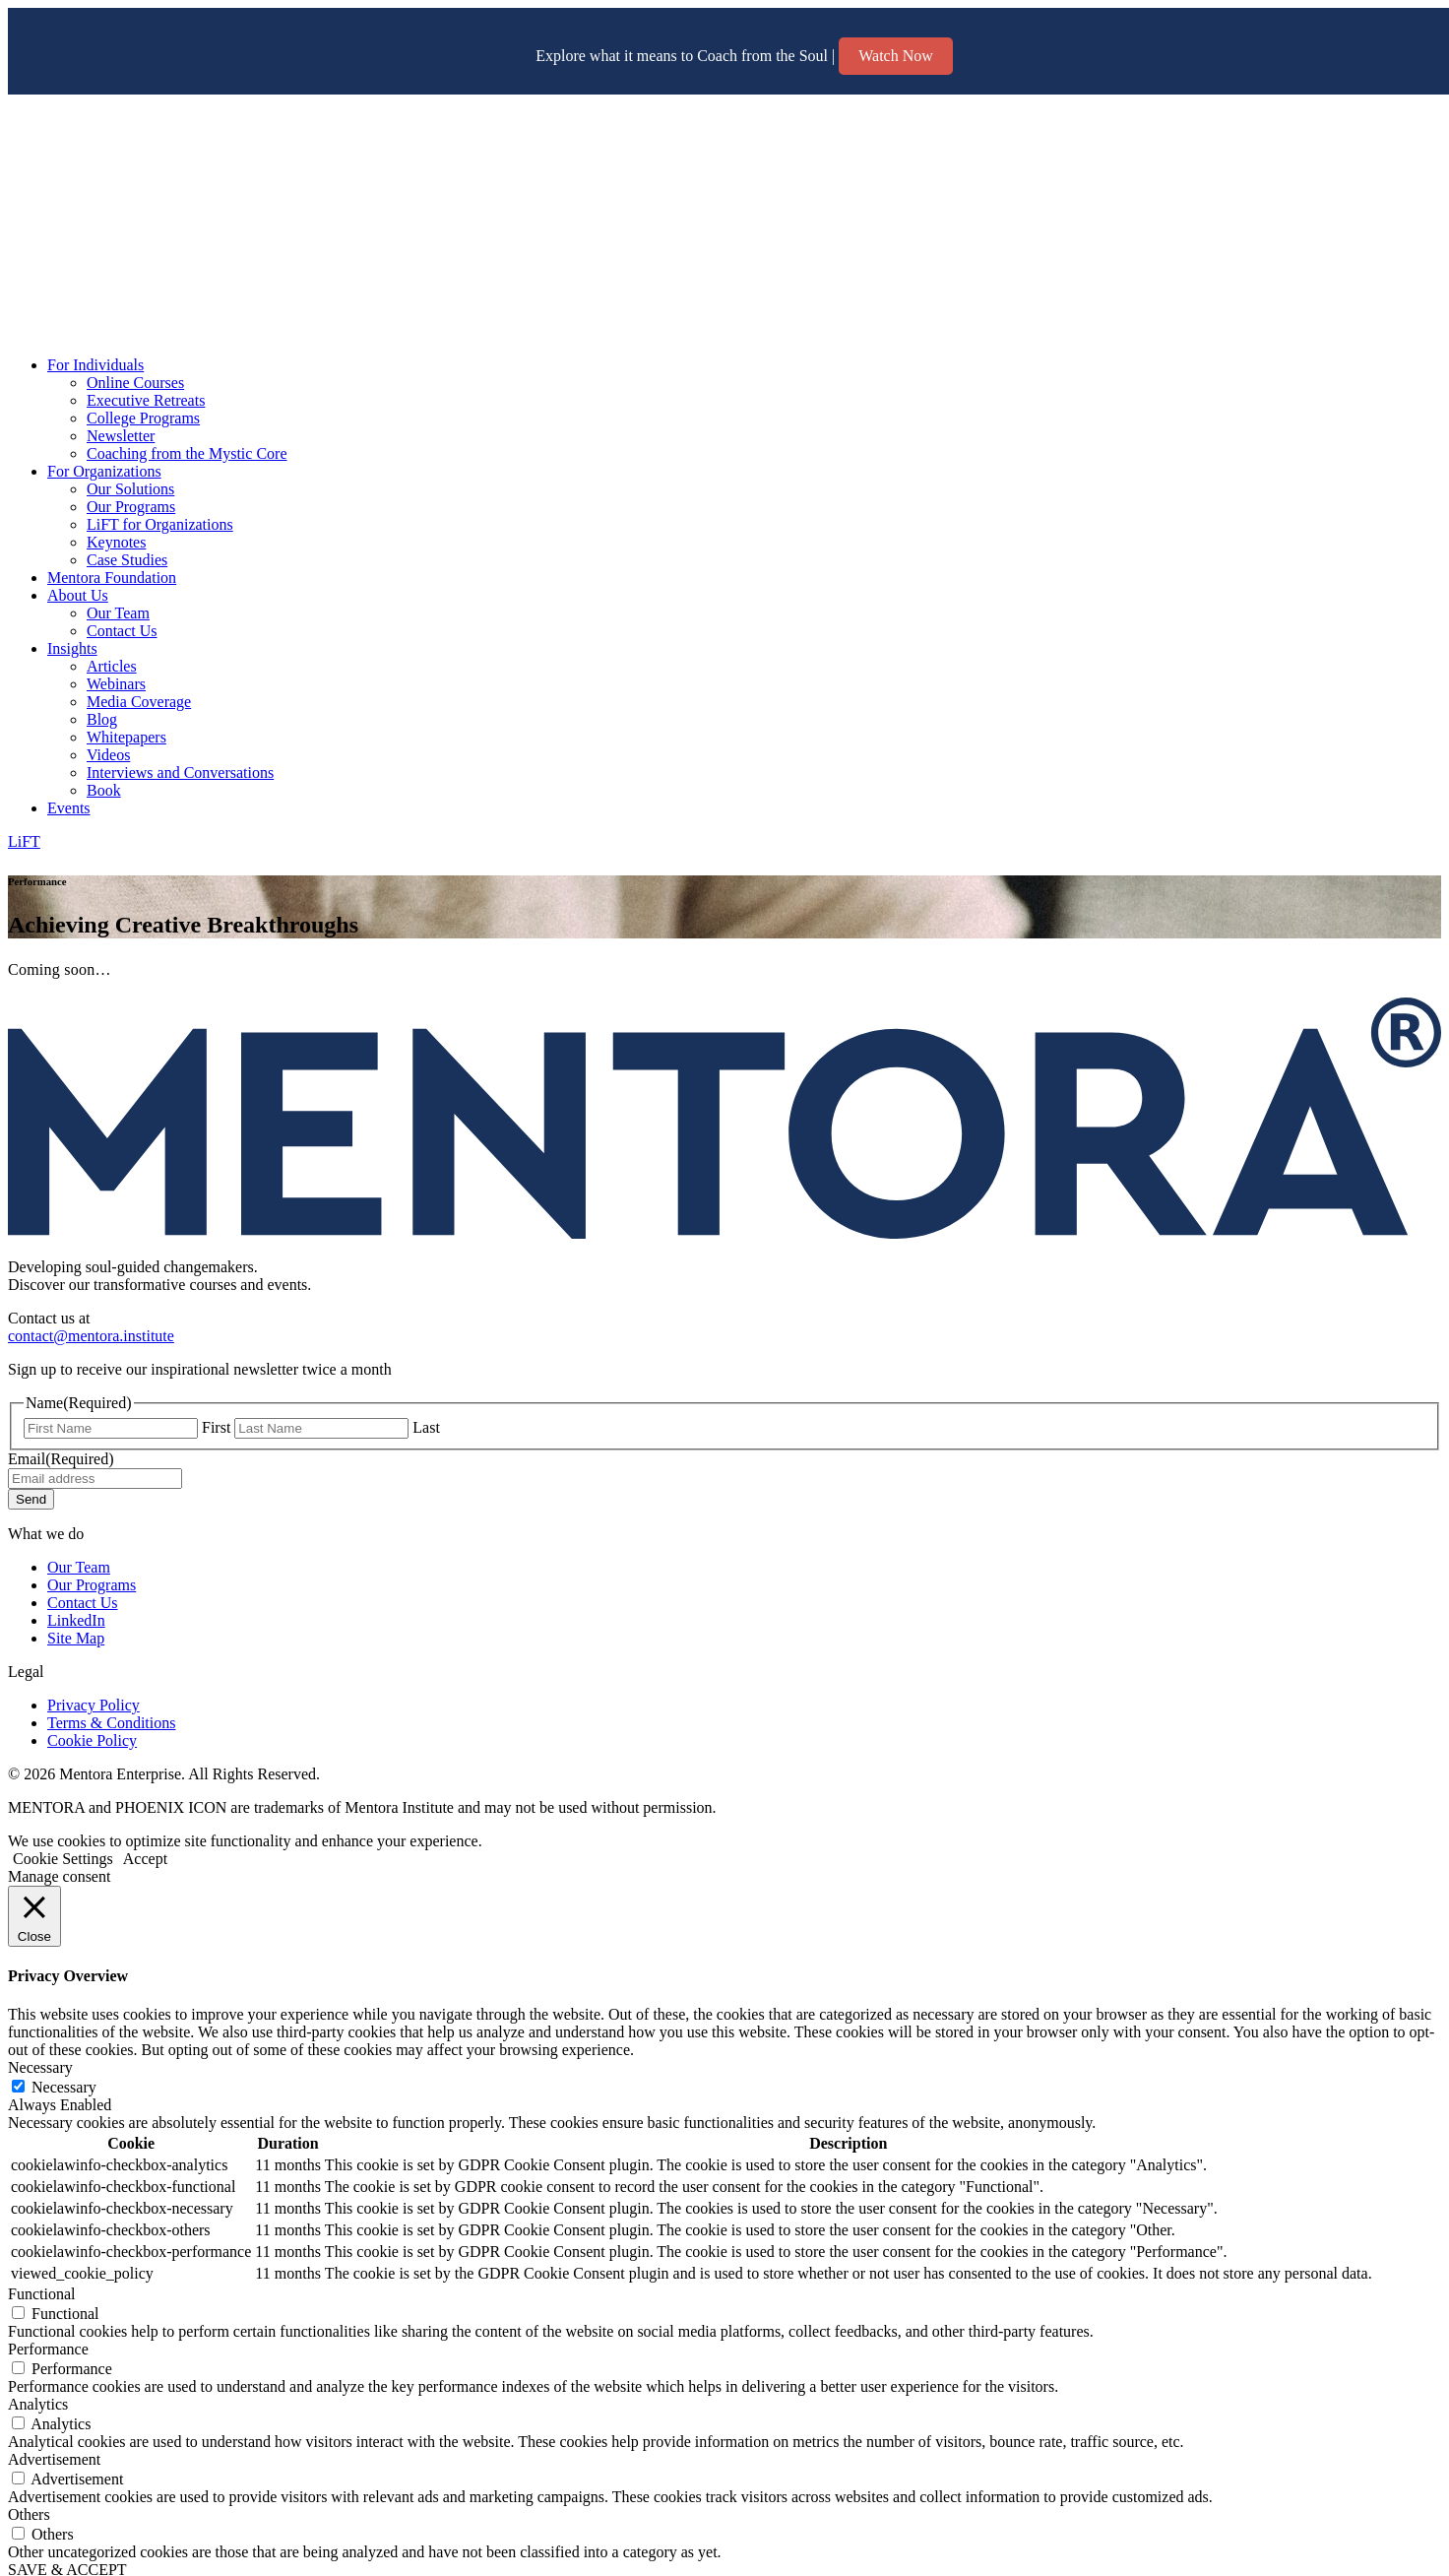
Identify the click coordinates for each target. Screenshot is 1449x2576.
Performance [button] (48, 2349)
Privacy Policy (93, 1705)
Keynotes (116, 542)
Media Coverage (139, 701)
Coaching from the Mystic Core (187, 453)
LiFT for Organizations (160, 524)
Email (61, 1458)
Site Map (75, 1638)
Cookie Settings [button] (63, 1858)
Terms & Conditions (111, 1722)
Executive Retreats (146, 400)
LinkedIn (76, 1620)
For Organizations (104, 471)
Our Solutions (130, 489)
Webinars (116, 684)
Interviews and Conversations (180, 772)
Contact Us (122, 630)
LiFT (24, 841)
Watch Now (895, 55)
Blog (102, 719)
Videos (108, 754)
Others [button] (29, 2514)
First (216, 1427)
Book (104, 790)
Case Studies (127, 559)
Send (31, 1499)
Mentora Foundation (111, 577)
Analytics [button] (38, 2404)
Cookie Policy (92, 1740)
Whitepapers (126, 737)
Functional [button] (41, 2294)
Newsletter (121, 435)
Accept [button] (145, 1858)
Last (426, 1427)
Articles (112, 666)
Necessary (64, 2087)
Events (69, 808)
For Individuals (95, 364)
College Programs (143, 418)
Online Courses (135, 382)
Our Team (118, 613)
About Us (77, 595)
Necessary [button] (40, 2067)
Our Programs (131, 506)
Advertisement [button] (54, 2459)
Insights (72, 648)
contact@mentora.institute (91, 1335)
